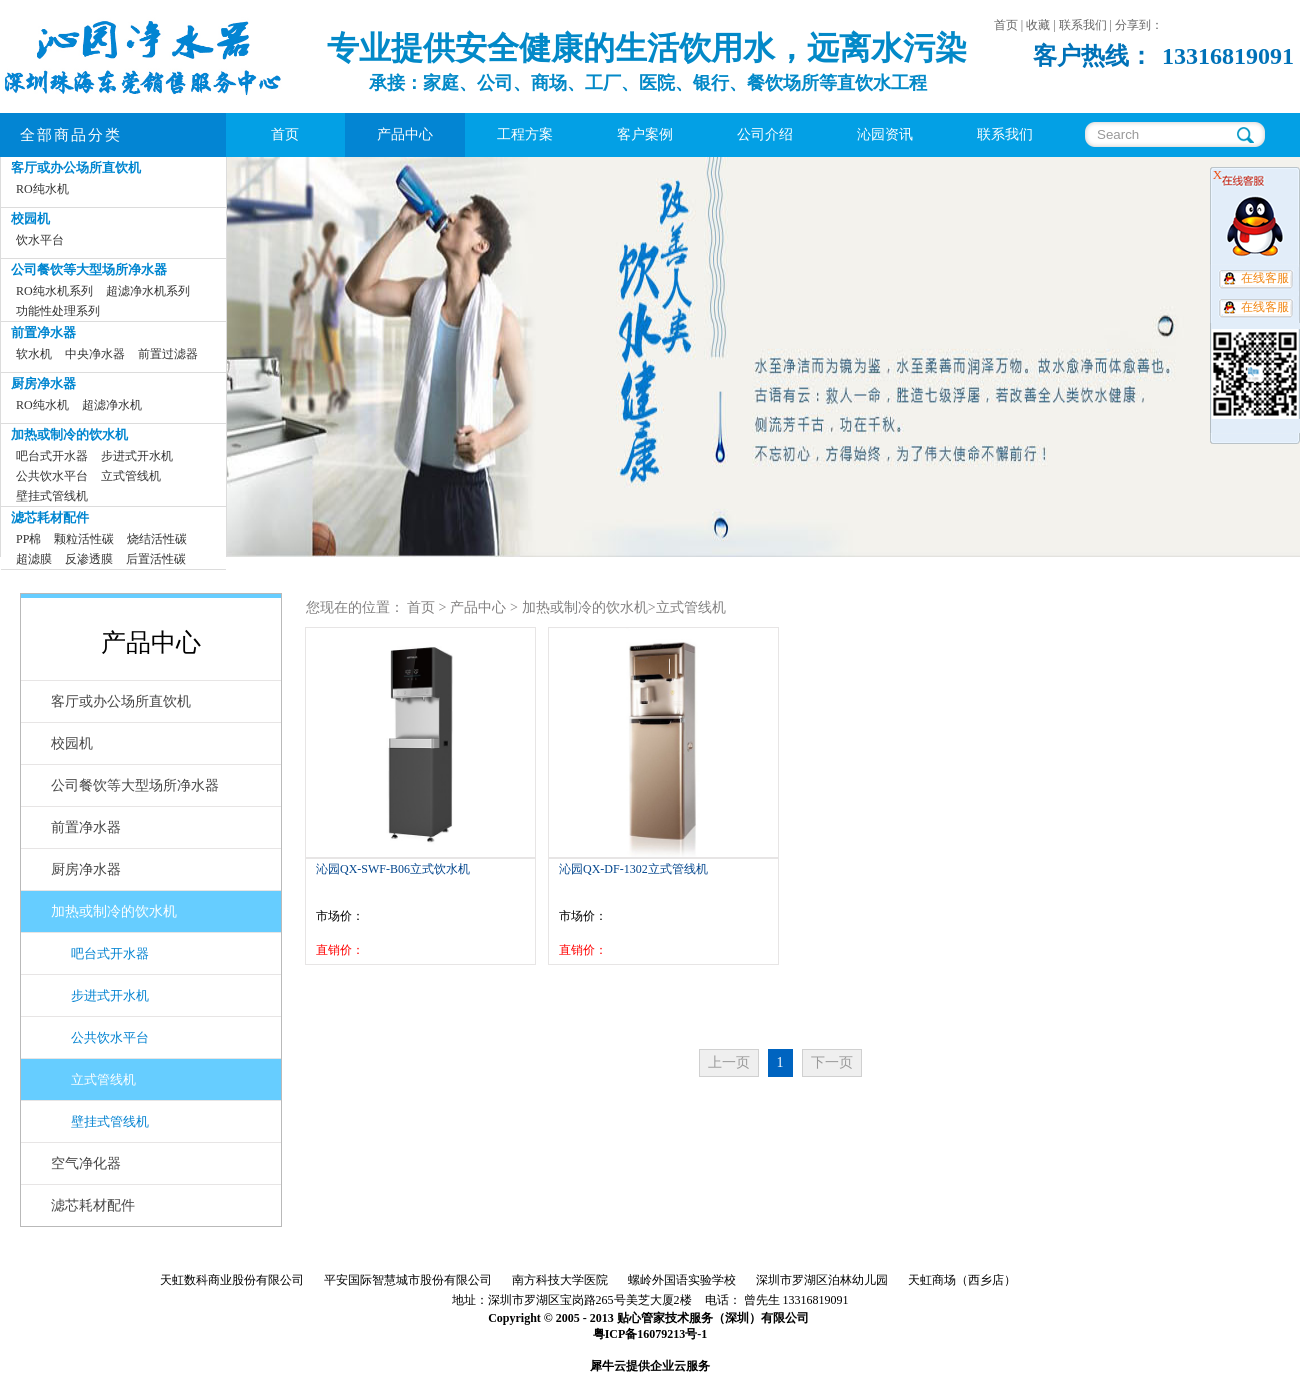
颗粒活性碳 (84, 539)
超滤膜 (34, 559)
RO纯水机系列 (54, 291)
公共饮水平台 (52, 476)
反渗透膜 (89, 559)
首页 (285, 134)
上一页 (729, 1062)
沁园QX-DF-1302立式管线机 (633, 869)
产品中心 (478, 607)
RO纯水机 (42, 189)
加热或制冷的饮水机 (69, 434)
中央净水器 (95, 354)
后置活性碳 (156, 559)
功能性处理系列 (58, 311)
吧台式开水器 (52, 456)
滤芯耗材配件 (50, 517)
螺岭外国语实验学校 (682, 1280)
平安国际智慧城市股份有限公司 (408, 1280)
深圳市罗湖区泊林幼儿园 (822, 1280)
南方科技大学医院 (560, 1280)
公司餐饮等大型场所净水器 (89, 269)
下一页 (832, 1062)
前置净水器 (43, 332)
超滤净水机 (112, 405)
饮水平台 (40, 240)
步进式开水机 (137, 456)
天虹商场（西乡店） (962, 1280)
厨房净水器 (43, 383)
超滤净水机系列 (148, 291)
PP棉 (28, 539)
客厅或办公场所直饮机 (76, 167)
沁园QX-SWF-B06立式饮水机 (393, 869)
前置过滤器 (168, 354)
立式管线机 (131, 476)
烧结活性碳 (157, 539)
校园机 (30, 218)
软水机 (34, 354)
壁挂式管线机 (52, 496)
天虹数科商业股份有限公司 (232, 1280)
